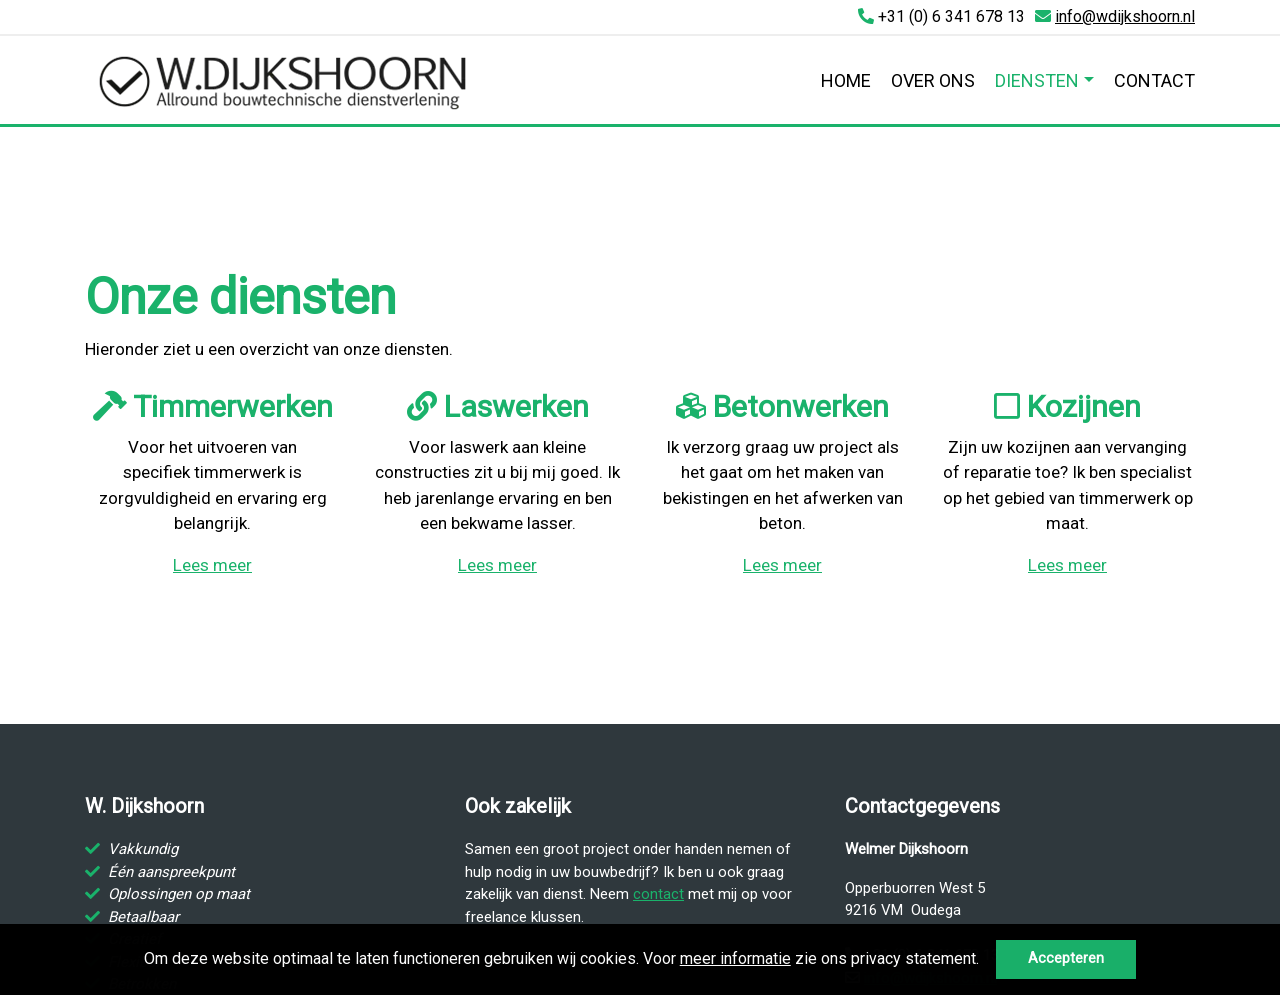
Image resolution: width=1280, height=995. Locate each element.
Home (846, 80)
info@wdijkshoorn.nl (1125, 16)
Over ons (933, 80)
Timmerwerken (213, 406)
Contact (1154, 80)
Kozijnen (1067, 406)
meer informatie (735, 958)
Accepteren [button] (1066, 958)
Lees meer (212, 565)
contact (658, 894)
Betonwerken (782, 406)
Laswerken (498, 406)
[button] (986, 961)
